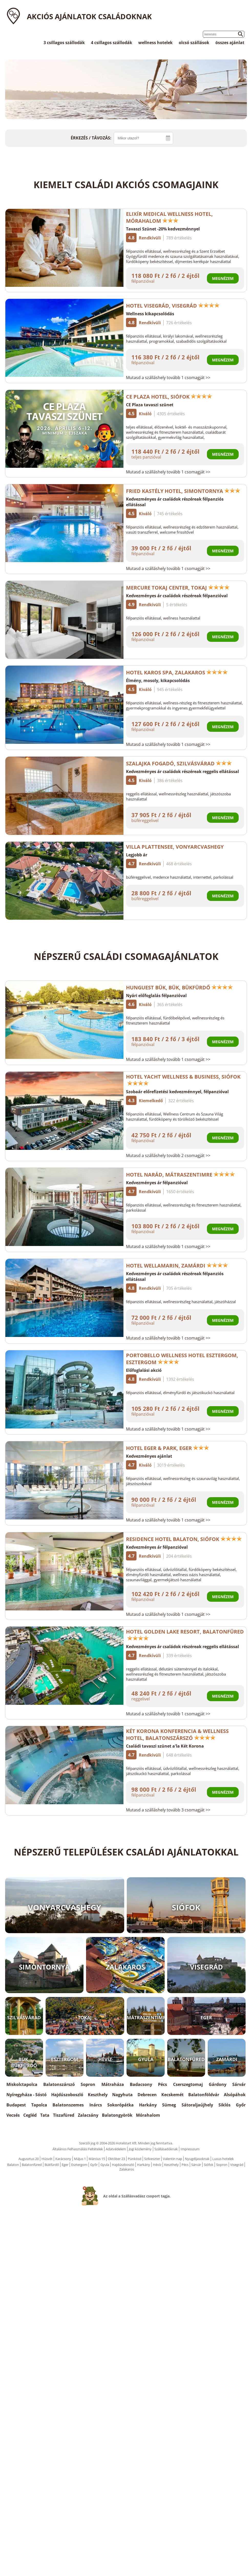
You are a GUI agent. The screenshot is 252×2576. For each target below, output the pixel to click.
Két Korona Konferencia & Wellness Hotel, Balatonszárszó (177, 1734)
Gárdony (217, 2084)
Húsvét (46, 2158)
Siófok (208, 2164)
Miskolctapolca (21, 2084)
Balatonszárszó (59, 2084)
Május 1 (80, 2158)
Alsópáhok (235, 2094)
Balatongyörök (117, 2115)
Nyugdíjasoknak (197, 2158)
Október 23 (116, 2158)
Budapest (16, 2105)
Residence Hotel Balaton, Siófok (184, 1539)
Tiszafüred (63, 2115)
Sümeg (169, 2105)
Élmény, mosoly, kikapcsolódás (158, 680)
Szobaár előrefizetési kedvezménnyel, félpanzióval (177, 1091)
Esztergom (79, 2164)
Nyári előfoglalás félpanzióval (156, 995)
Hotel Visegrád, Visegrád (173, 305)
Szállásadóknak (166, 2149)
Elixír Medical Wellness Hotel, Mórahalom (169, 217)
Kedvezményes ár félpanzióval (157, 1182)
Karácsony (63, 2158)
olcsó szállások (194, 42)
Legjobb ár (136, 855)
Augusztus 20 (28, 2158)
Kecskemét (172, 2094)
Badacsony (141, 2084)
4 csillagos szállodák (111, 42)
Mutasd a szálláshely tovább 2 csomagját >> (168, 1155)
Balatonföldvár (203, 2094)
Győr (241, 2105)
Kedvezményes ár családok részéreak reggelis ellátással (182, 771)
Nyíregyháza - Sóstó (26, 2094)
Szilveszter (152, 2158)
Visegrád (236, 2164)
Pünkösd (134, 2158)
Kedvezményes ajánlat (149, 1456)
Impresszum (190, 2149)
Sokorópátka (120, 2105)
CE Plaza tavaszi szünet (149, 405)
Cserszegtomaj (188, 2084)
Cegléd (30, 2115)
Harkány (148, 2105)
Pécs (162, 2084)
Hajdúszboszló (123, 2164)
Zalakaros (126, 2169)
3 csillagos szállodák (64, 42)
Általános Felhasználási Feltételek (77, 2149)
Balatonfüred (32, 2164)
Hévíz (157, 2164)
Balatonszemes (68, 2105)
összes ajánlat (229, 42)
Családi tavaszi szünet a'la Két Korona (165, 1746)
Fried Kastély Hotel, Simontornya (183, 491)
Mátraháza (112, 2084)
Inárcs (95, 2105)
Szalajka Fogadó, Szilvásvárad (179, 763)
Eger (65, 2164)
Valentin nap (172, 2158)
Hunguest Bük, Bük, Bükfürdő (179, 987)
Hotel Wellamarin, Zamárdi (177, 1265)
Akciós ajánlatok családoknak (89, 16)
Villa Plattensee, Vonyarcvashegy (175, 846)
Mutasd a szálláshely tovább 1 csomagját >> (168, 377)
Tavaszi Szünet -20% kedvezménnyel (163, 229)
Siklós (224, 2105)
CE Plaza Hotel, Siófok (169, 396)
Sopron (88, 2084)
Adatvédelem (116, 2149)
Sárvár (239, 2084)
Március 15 (97, 2158)
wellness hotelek (155, 42)
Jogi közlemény (140, 2149)
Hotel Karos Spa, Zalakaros (177, 672)
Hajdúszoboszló (67, 2094)
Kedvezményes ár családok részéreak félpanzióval (177, 596)
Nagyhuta (122, 2094)
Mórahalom (148, 2115)
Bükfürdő (52, 2164)
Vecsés (13, 2115)
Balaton (13, 2164)
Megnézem (223, 278)
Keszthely (98, 2094)
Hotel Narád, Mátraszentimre (180, 1174)
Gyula (104, 2164)
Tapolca (39, 2105)
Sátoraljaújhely (197, 2105)
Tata (44, 2115)
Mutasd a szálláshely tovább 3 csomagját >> (168, 1810)
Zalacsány (88, 2115)
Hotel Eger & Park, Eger (167, 1448)
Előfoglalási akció (144, 1370)
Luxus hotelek (223, 2158)
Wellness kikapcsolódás (150, 314)
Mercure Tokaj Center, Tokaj (178, 587)
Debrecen (147, 2094)
